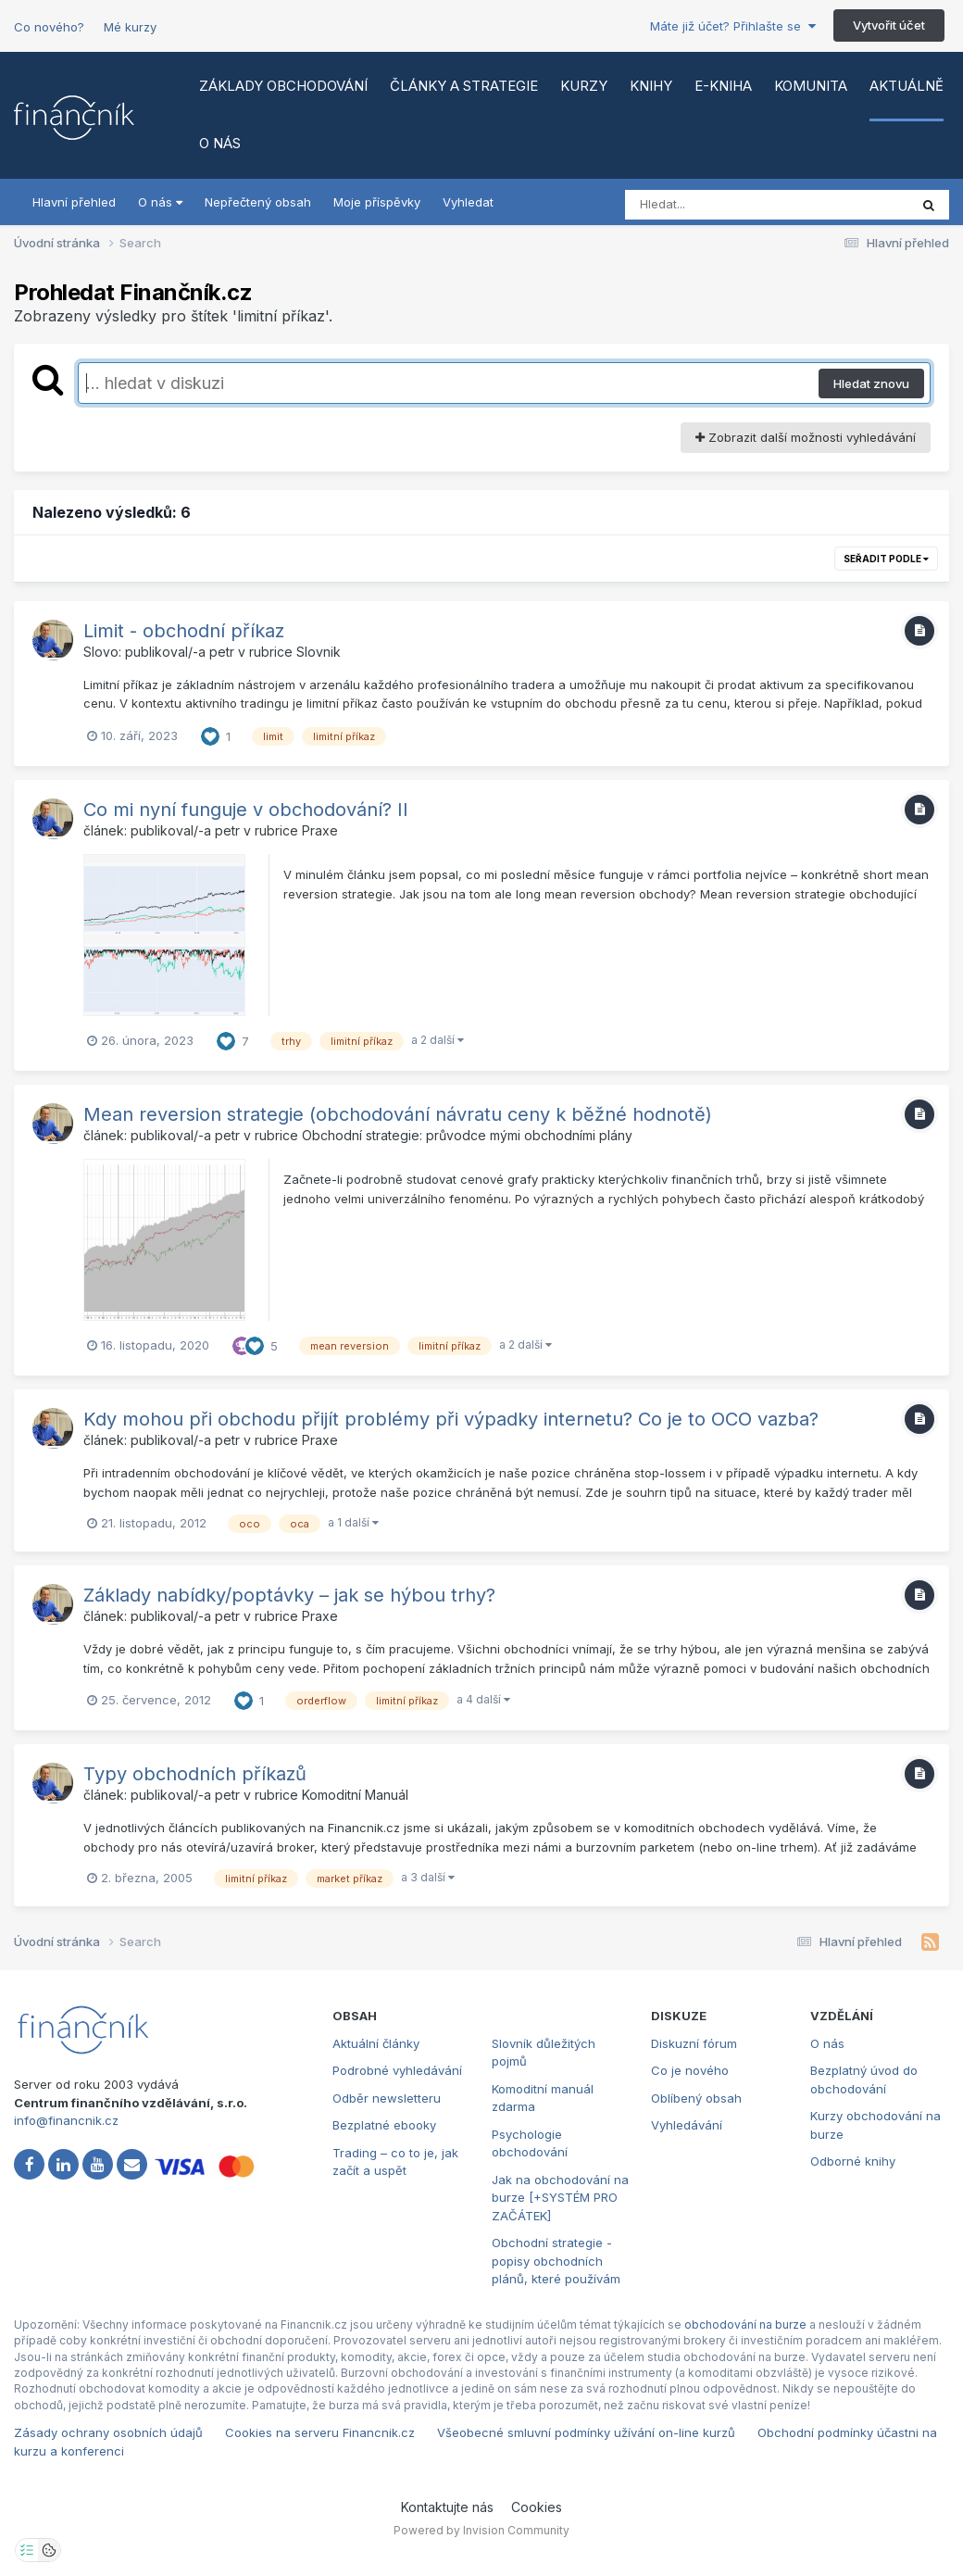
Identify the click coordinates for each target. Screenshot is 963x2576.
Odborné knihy (852, 2161)
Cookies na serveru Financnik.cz (320, 2432)
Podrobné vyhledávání (397, 2070)
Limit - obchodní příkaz (183, 631)
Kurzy (583, 85)
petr (221, 652)
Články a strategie (464, 85)
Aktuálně (906, 85)
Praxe (320, 830)
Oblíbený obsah (696, 2098)
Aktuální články (375, 2043)
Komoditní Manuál (355, 1795)
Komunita (810, 85)
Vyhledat (468, 202)
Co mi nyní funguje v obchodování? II (245, 809)
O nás (220, 143)
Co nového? (49, 26)
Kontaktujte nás (447, 2507)
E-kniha (723, 85)
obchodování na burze (745, 2324)
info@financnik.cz (66, 2120)
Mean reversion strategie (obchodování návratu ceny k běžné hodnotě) (397, 1114)
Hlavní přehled (74, 202)
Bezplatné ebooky (384, 2124)
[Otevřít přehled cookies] (49, 2550)
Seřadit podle (886, 558)
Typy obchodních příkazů (194, 1774)
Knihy (651, 85)
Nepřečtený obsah (258, 202)
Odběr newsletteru (386, 2098)
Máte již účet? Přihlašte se (733, 26)
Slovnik (318, 652)
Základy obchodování (283, 85)
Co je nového (690, 2070)
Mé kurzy (130, 26)
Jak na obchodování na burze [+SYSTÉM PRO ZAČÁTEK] (560, 2197)
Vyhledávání (686, 2124)
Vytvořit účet (889, 25)
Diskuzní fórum (694, 2043)
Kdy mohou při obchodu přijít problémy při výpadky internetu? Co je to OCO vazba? (451, 1419)
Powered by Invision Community (481, 2530)
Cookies (536, 2507)
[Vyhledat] (731, 205)
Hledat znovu (871, 383)
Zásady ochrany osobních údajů (108, 2432)
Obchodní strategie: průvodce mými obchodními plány (467, 1135)
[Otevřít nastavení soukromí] (27, 2550)
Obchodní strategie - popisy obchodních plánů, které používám (556, 2260)
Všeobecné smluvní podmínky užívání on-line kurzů (586, 2432)
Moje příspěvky (376, 202)
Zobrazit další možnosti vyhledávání (805, 437)
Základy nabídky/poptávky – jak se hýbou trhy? (289, 1595)
